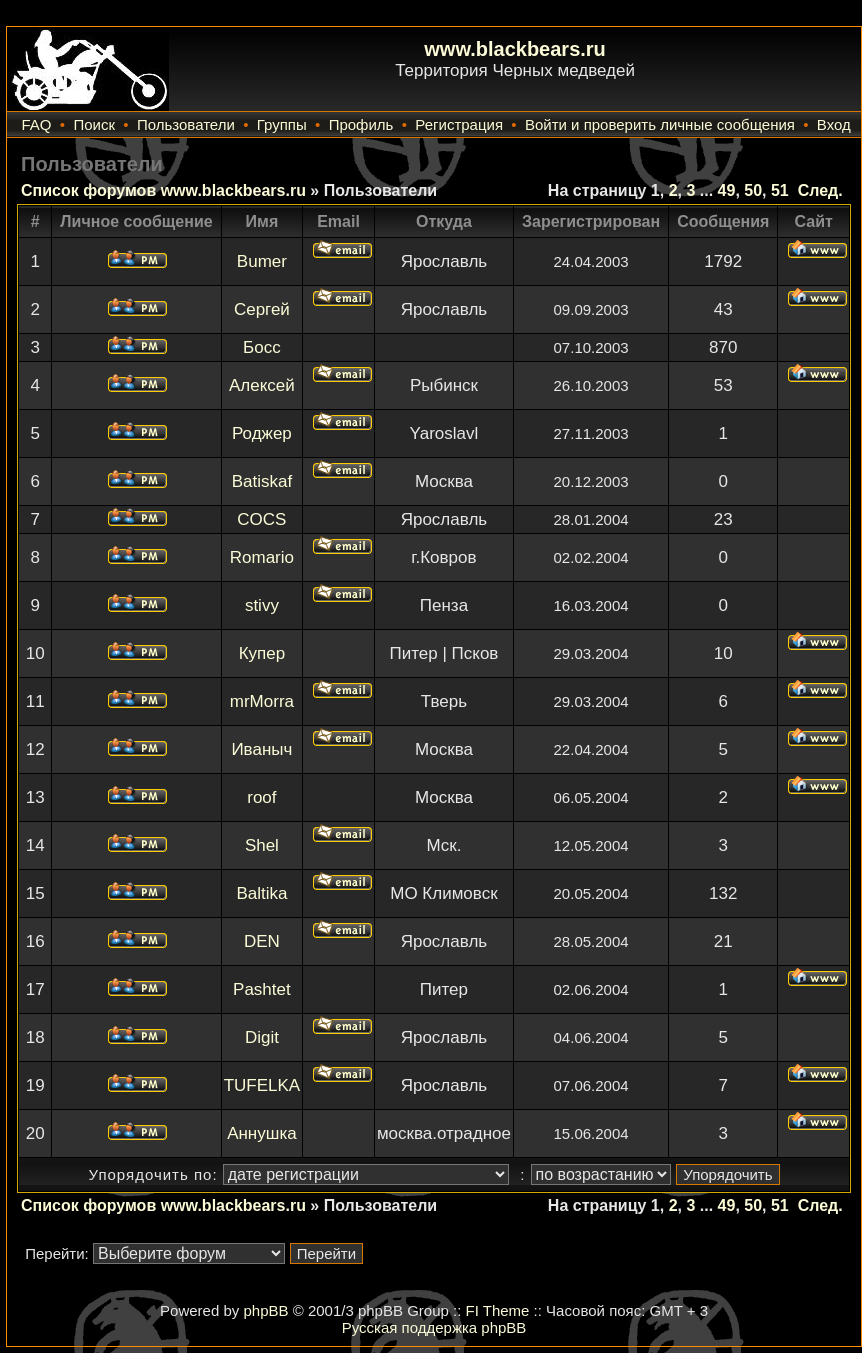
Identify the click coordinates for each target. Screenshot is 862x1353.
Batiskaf (262, 481)
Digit (262, 1037)
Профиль (361, 124)
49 (727, 190)
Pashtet (262, 989)
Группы (282, 124)
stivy (262, 605)
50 (753, 190)
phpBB (265, 1310)
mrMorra (262, 701)
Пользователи (186, 124)
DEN (262, 941)
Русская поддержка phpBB (434, 1327)
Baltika (261, 893)
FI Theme (498, 1310)
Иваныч (261, 749)
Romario (262, 557)
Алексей (262, 385)
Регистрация (459, 124)
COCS (261, 519)
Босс (262, 347)
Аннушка (262, 1133)
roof (261, 797)
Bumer (262, 261)
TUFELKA (262, 1085)
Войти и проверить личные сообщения (660, 124)
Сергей (262, 309)
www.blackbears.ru (515, 49)
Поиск (94, 124)
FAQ (36, 124)
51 (780, 190)
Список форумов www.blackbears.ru (163, 190)
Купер (262, 653)
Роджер (262, 433)
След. (820, 190)
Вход (834, 124)
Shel (262, 845)
